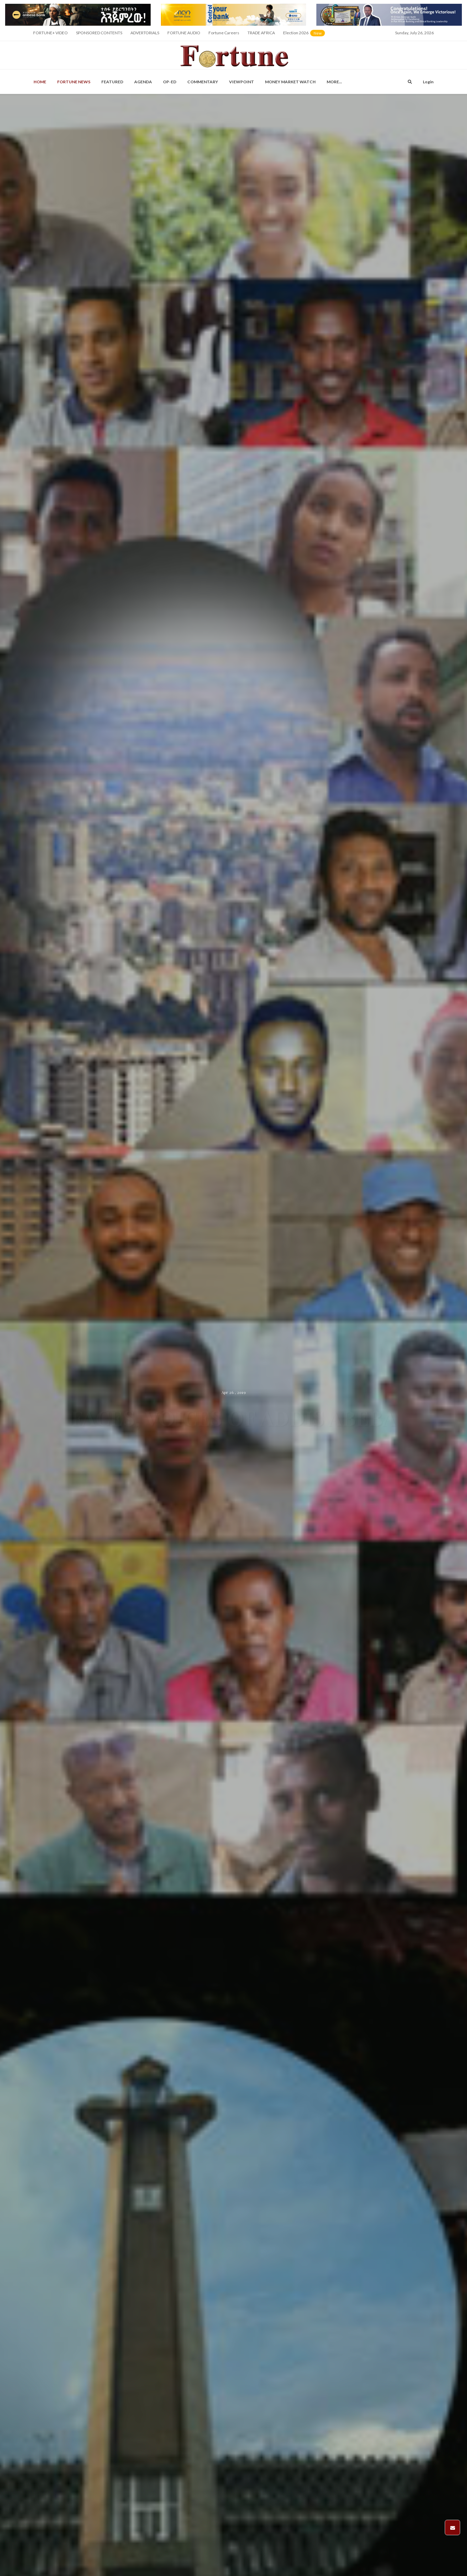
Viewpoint (241, 81)
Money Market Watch (290, 81)
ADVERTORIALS (144, 32)
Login (428, 81)
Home (40, 81)
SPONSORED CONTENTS (99, 32)
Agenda (143, 81)
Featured (112, 81)
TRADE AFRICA (261, 32)
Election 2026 (304, 35)
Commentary (202, 81)
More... (334, 81)
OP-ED (169, 81)
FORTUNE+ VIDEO (50, 32)
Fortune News (73, 81)
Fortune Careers (224, 32)
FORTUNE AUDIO (183, 32)
